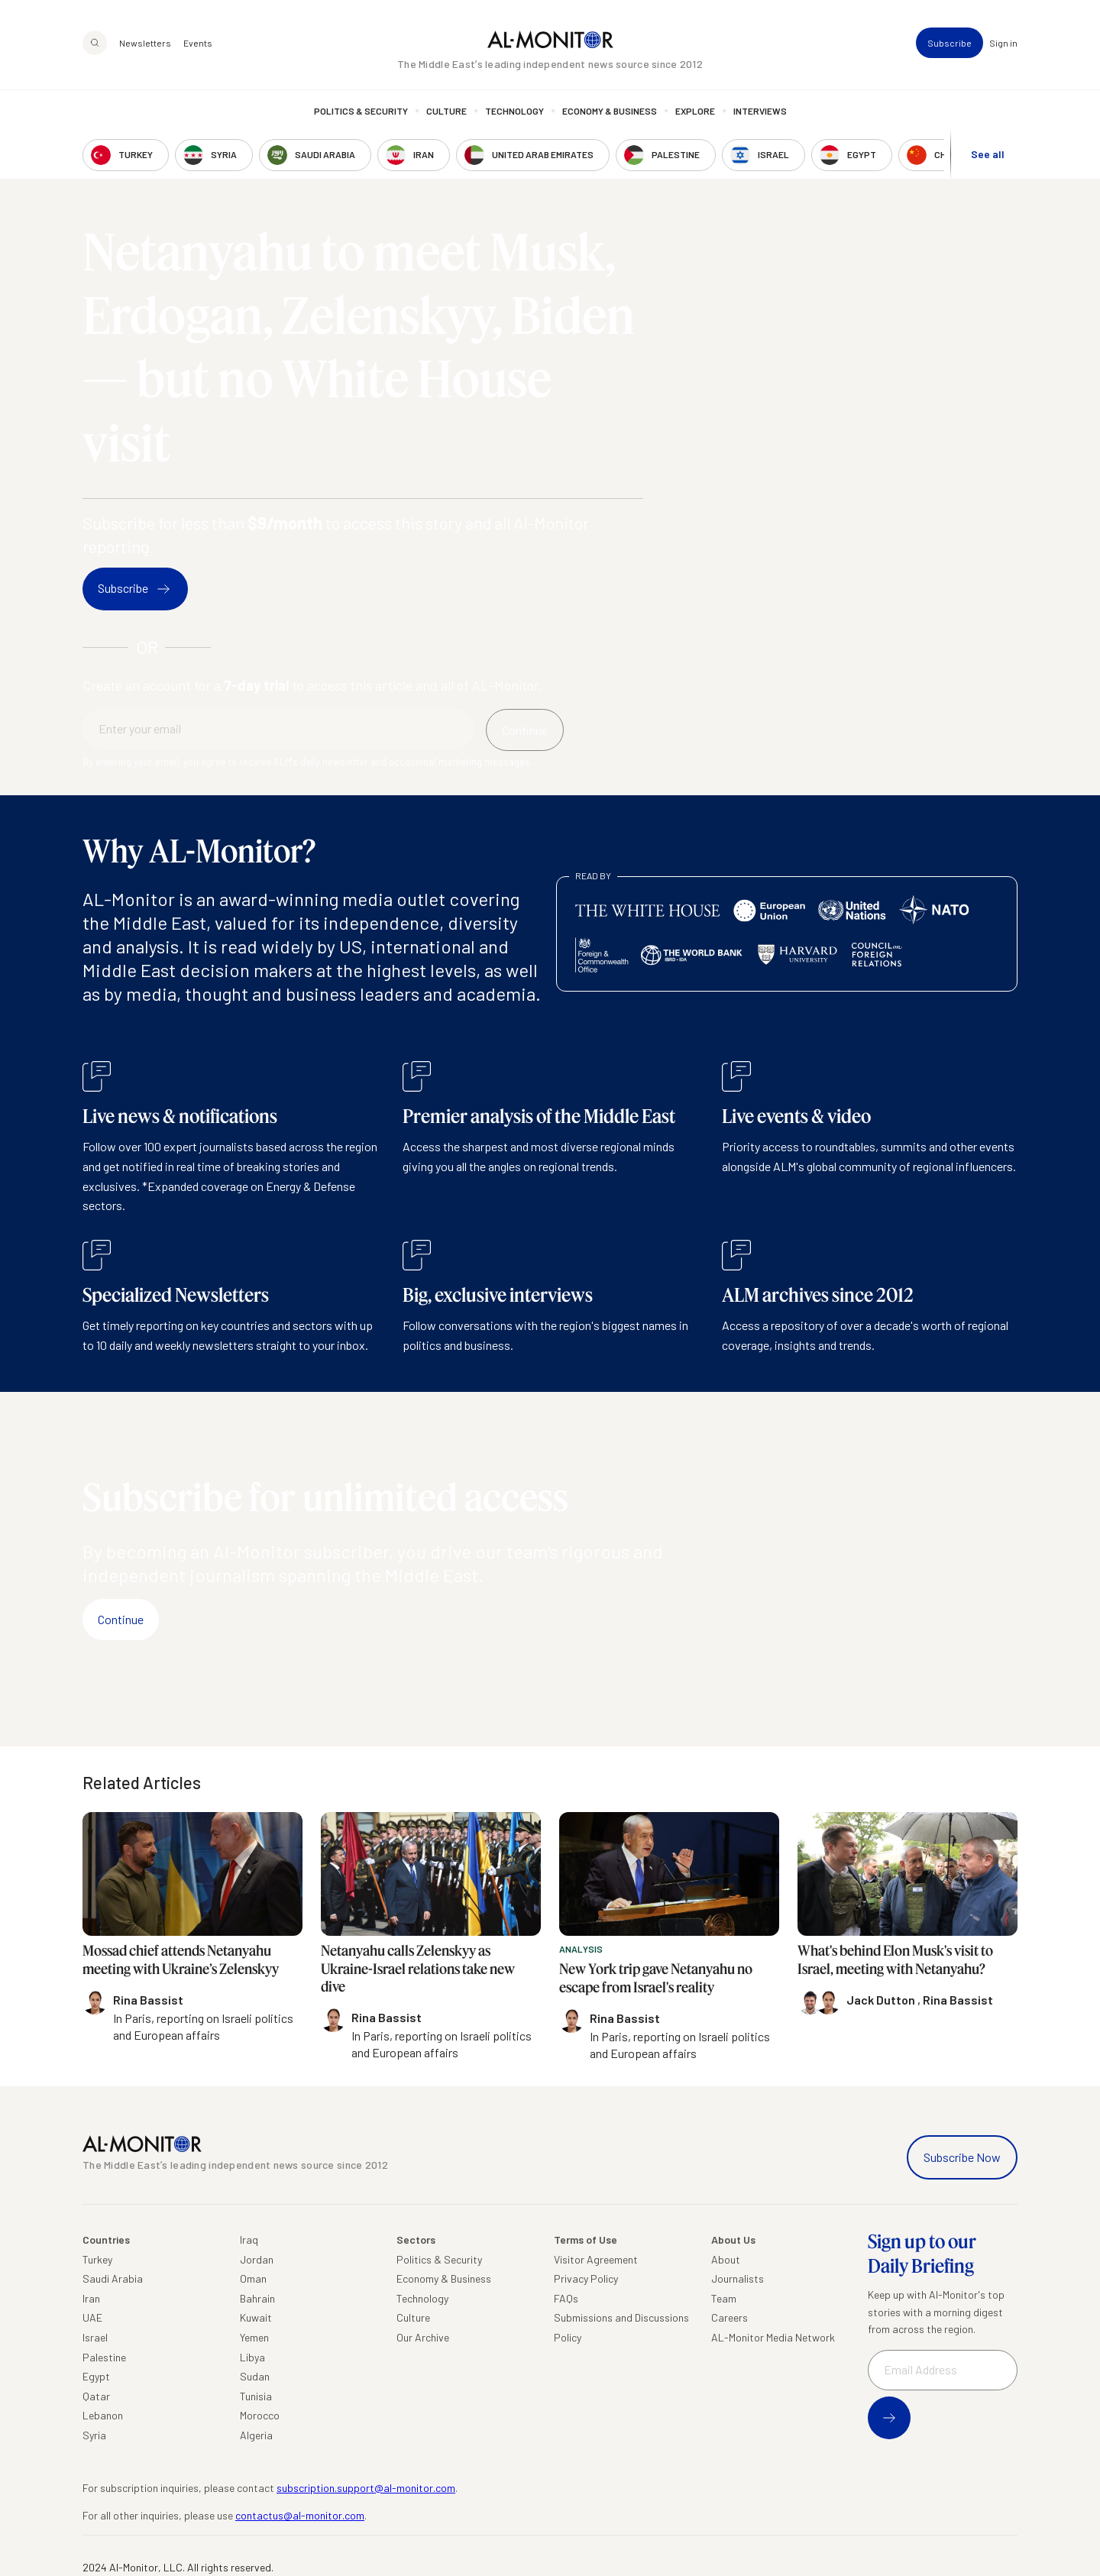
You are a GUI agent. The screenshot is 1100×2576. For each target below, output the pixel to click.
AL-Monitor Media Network (773, 2337)
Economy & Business (609, 110)
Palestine (104, 2357)
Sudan (255, 2376)
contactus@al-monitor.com (299, 2515)
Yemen (254, 2337)
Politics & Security (361, 110)
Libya (252, 2357)
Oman (253, 2278)
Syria (94, 2435)
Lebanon (102, 2415)
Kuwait (256, 2317)
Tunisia (256, 2396)
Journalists (737, 2278)
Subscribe (949, 42)
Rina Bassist (958, 1999)
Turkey (97, 2259)
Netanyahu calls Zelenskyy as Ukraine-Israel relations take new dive (418, 1968)
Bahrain (257, 2298)
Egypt (96, 2376)
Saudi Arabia (112, 2278)
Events (197, 42)
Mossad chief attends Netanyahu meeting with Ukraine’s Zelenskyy (180, 1959)
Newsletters (145, 42)
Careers (729, 2317)
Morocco (260, 2415)
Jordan (256, 2259)
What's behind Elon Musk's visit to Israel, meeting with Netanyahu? (895, 1959)
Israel (95, 2337)
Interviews (760, 110)
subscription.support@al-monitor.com (366, 2487)
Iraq (249, 2239)
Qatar (96, 2396)
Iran (91, 2298)
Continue (121, 1619)
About (725, 2259)
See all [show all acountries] (988, 153)
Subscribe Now (962, 2157)
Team (723, 2298)
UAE (92, 2317)
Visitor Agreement (596, 2259)
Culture (446, 110)
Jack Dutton (881, 1999)
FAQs (566, 2298)
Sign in (1003, 42)
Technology (514, 110)
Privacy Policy (586, 2278)
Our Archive (422, 2337)
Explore (695, 110)
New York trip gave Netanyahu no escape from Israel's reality (655, 1977)
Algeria (256, 2435)
